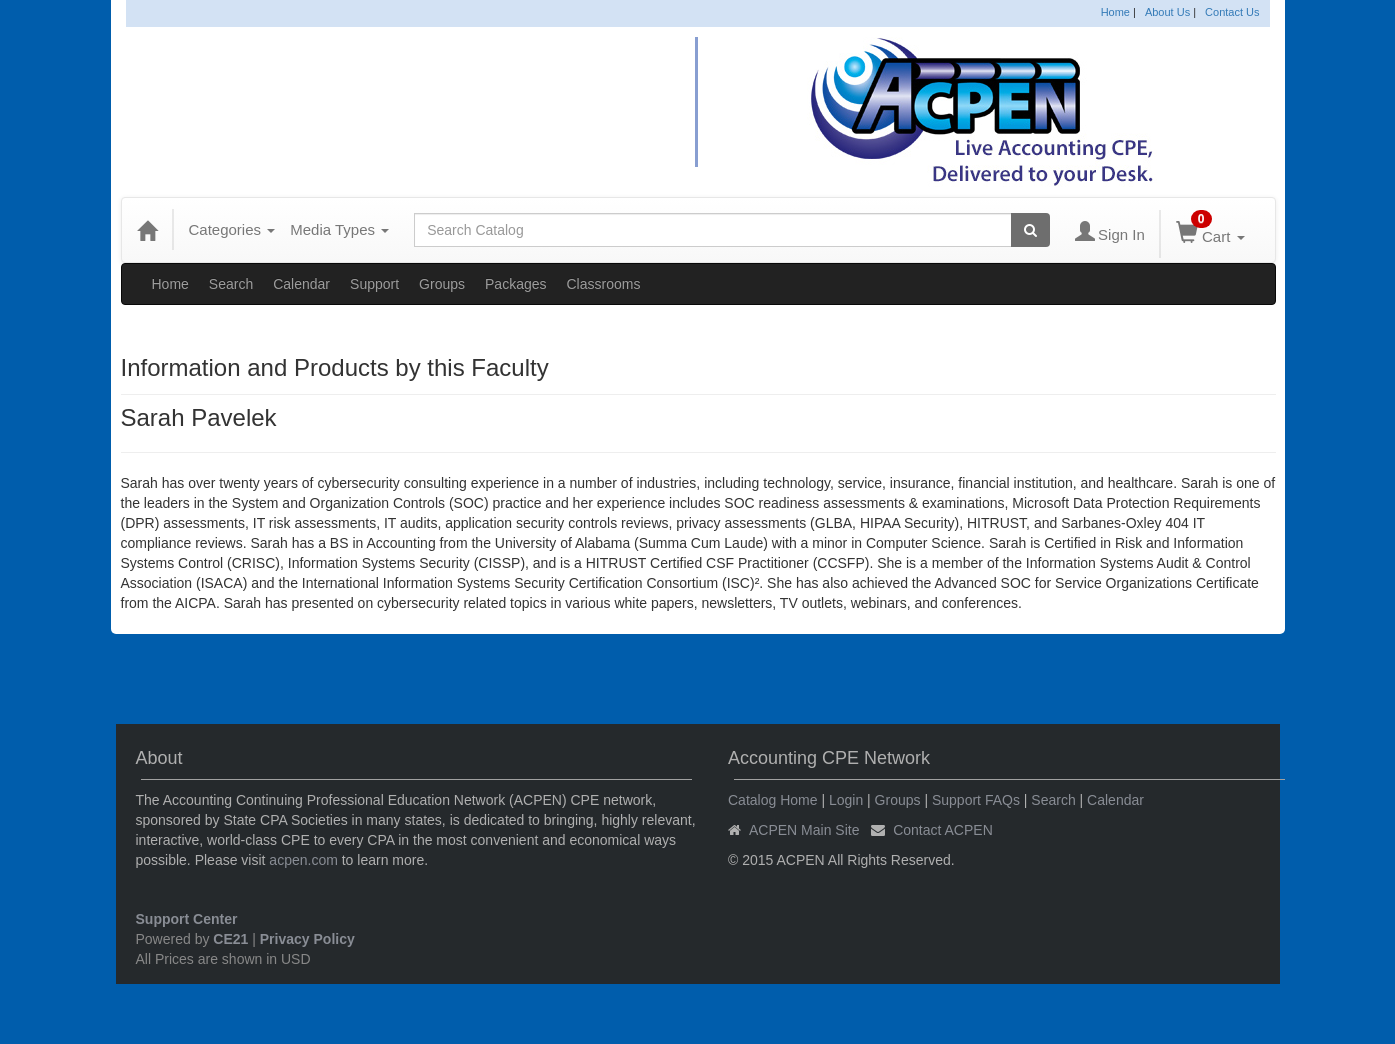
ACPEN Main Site (804, 830)
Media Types (339, 229)
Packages (515, 284)
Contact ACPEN (943, 830)
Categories (232, 229)
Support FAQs (976, 800)
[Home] (147, 230)
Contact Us (1232, 12)
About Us (1167, 12)
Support (374, 284)
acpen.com (303, 860)
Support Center (187, 919)
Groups (442, 284)
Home (1115, 12)
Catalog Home (773, 800)
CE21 (230, 939)
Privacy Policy (307, 939)
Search (231, 284)
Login (846, 800)
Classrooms (604, 284)
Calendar (301, 284)
